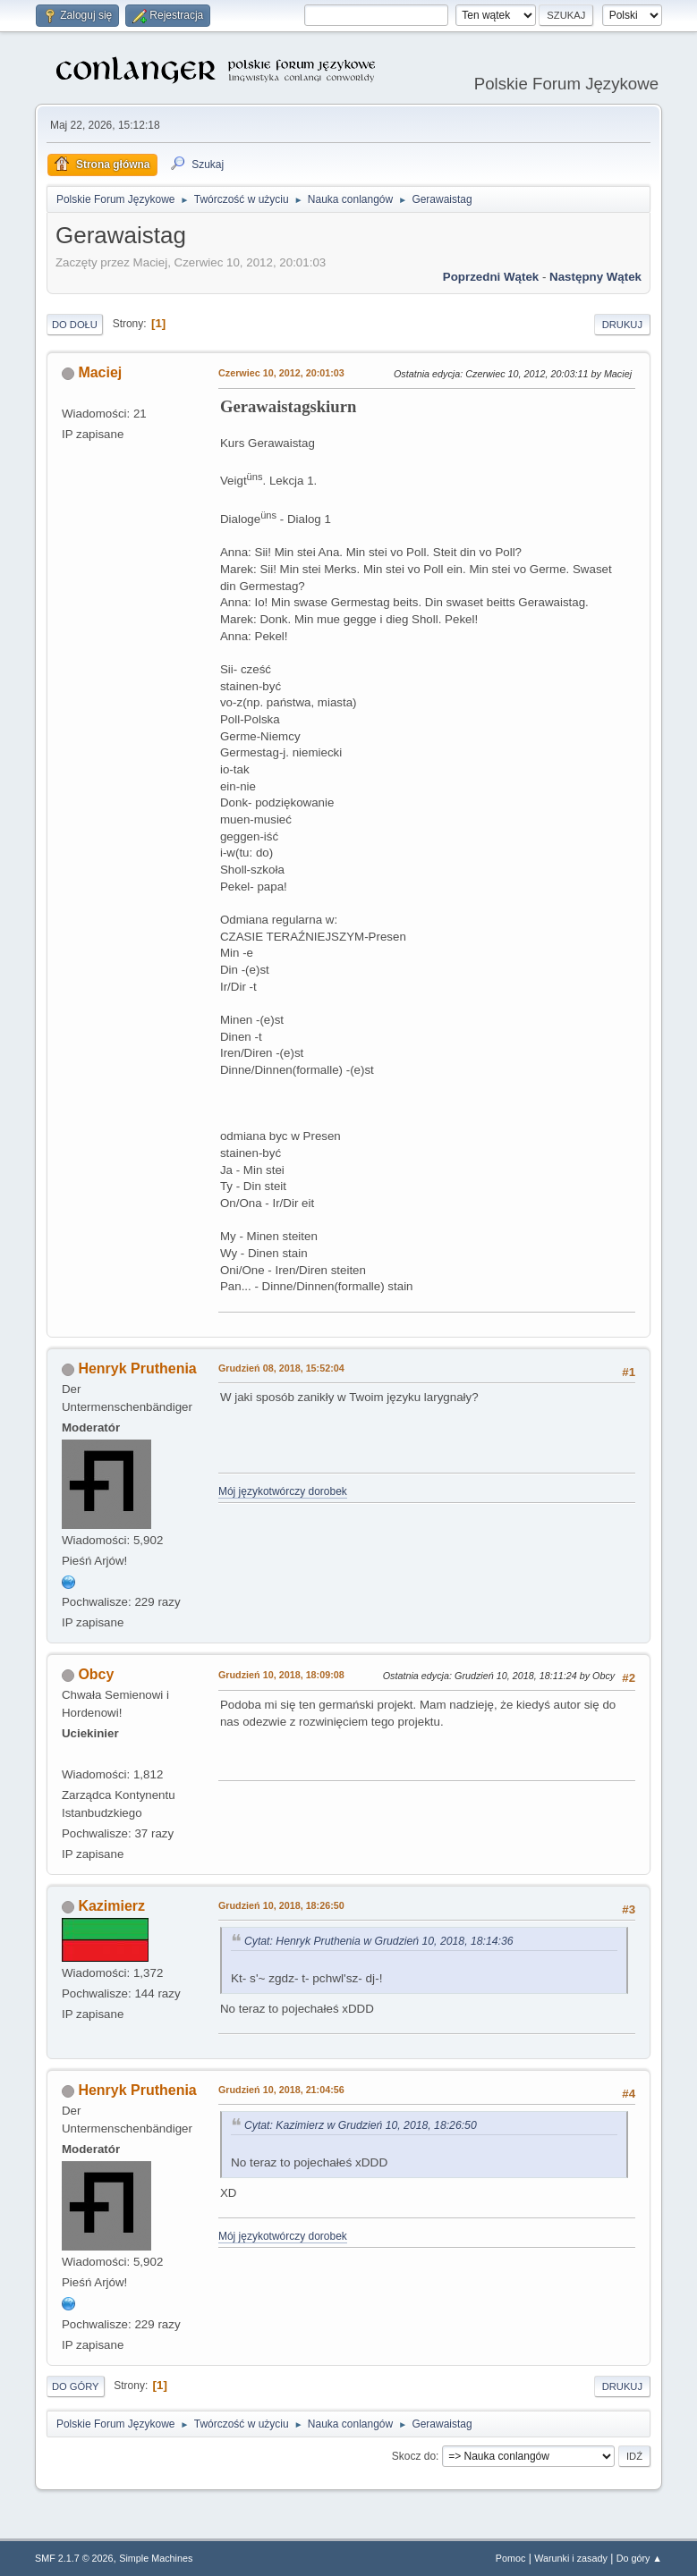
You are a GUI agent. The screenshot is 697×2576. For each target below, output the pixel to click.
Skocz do (414, 2456)
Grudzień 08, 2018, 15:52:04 (281, 1368)
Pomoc (511, 2558)
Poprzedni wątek (491, 276)
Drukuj (622, 324)
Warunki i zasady (571, 2558)
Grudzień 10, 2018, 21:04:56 (281, 2089)
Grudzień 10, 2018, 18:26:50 (281, 1905)
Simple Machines (155, 2558)
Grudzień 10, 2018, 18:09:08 (281, 1674)
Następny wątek (595, 276)
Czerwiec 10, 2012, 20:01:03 (281, 372)
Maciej (100, 372)
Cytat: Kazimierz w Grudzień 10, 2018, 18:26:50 (360, 2125)
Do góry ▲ (639, 2558)
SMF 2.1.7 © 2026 (74, 2558)
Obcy (96, 1674)
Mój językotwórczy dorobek (282, 1491)
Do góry (75, 2386)
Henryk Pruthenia (137, 1368)
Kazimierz (111, 1905)
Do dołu (75, 324)
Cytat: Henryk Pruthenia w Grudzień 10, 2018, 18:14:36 (379, 1941)
